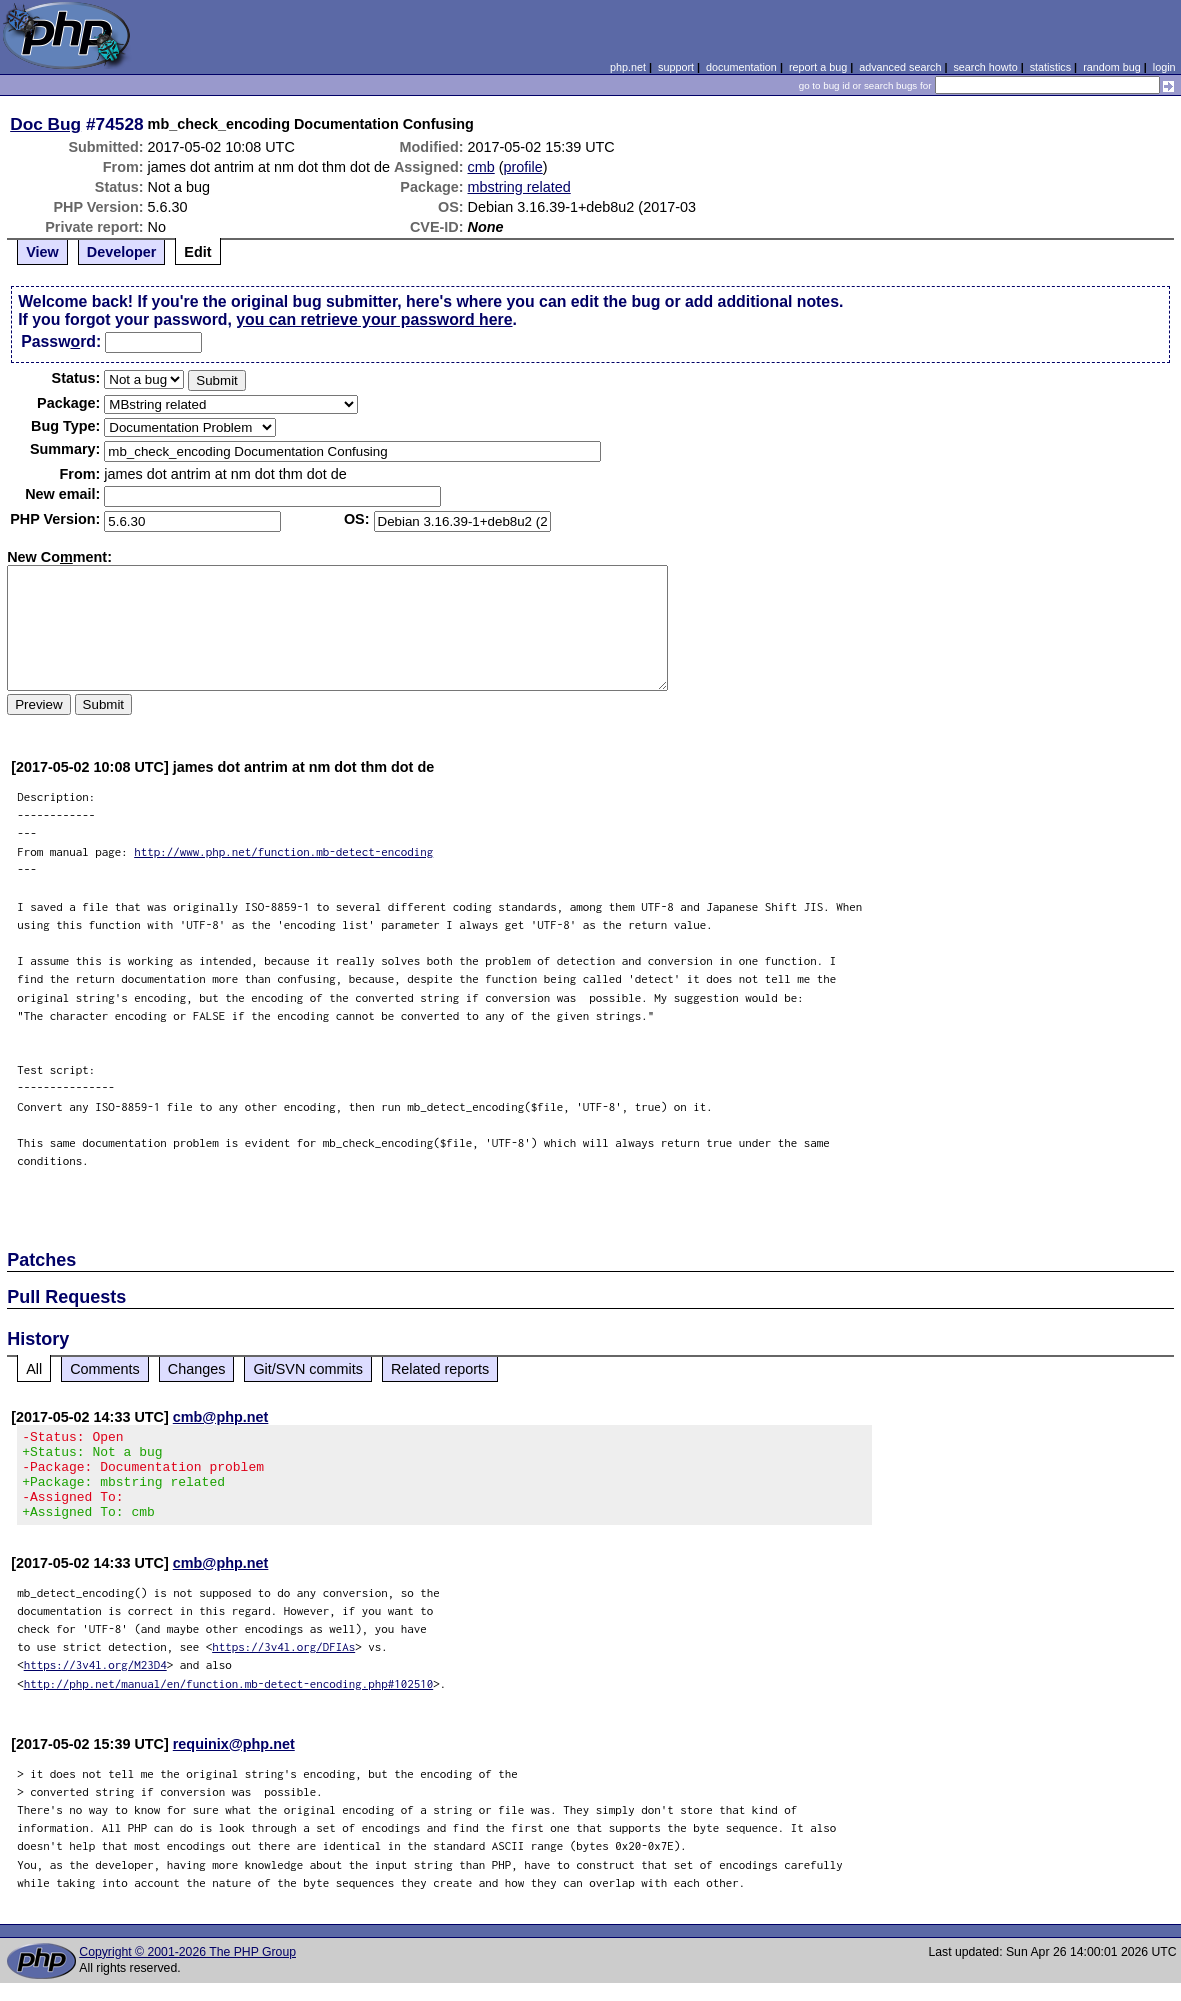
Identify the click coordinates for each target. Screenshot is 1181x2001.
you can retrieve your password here (374, 319)
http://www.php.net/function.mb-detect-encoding (283, 851)
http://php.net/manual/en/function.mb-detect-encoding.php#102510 (229, 1701)
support (676, 67)
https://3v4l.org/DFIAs (283, 1664)
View (42, 252)
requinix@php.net (234, 1762)
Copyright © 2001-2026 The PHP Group (187, 1970)
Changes (197, 1369)
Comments (105, 1369)
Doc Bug (45, 124)
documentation (741, 67)
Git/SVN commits (308, 1369)
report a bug (818, 67)
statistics (1050, 67)
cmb (481, 167)
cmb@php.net (221, 1417)
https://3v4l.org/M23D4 (95, 1682)
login (1164, 67)
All (34, 1369)
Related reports (440, 1369)
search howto (985, 67)
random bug (1112, 67)
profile (523, 167)
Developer (122, 252)
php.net (628, 67)
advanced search (900, 67)
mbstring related (519, 187)
